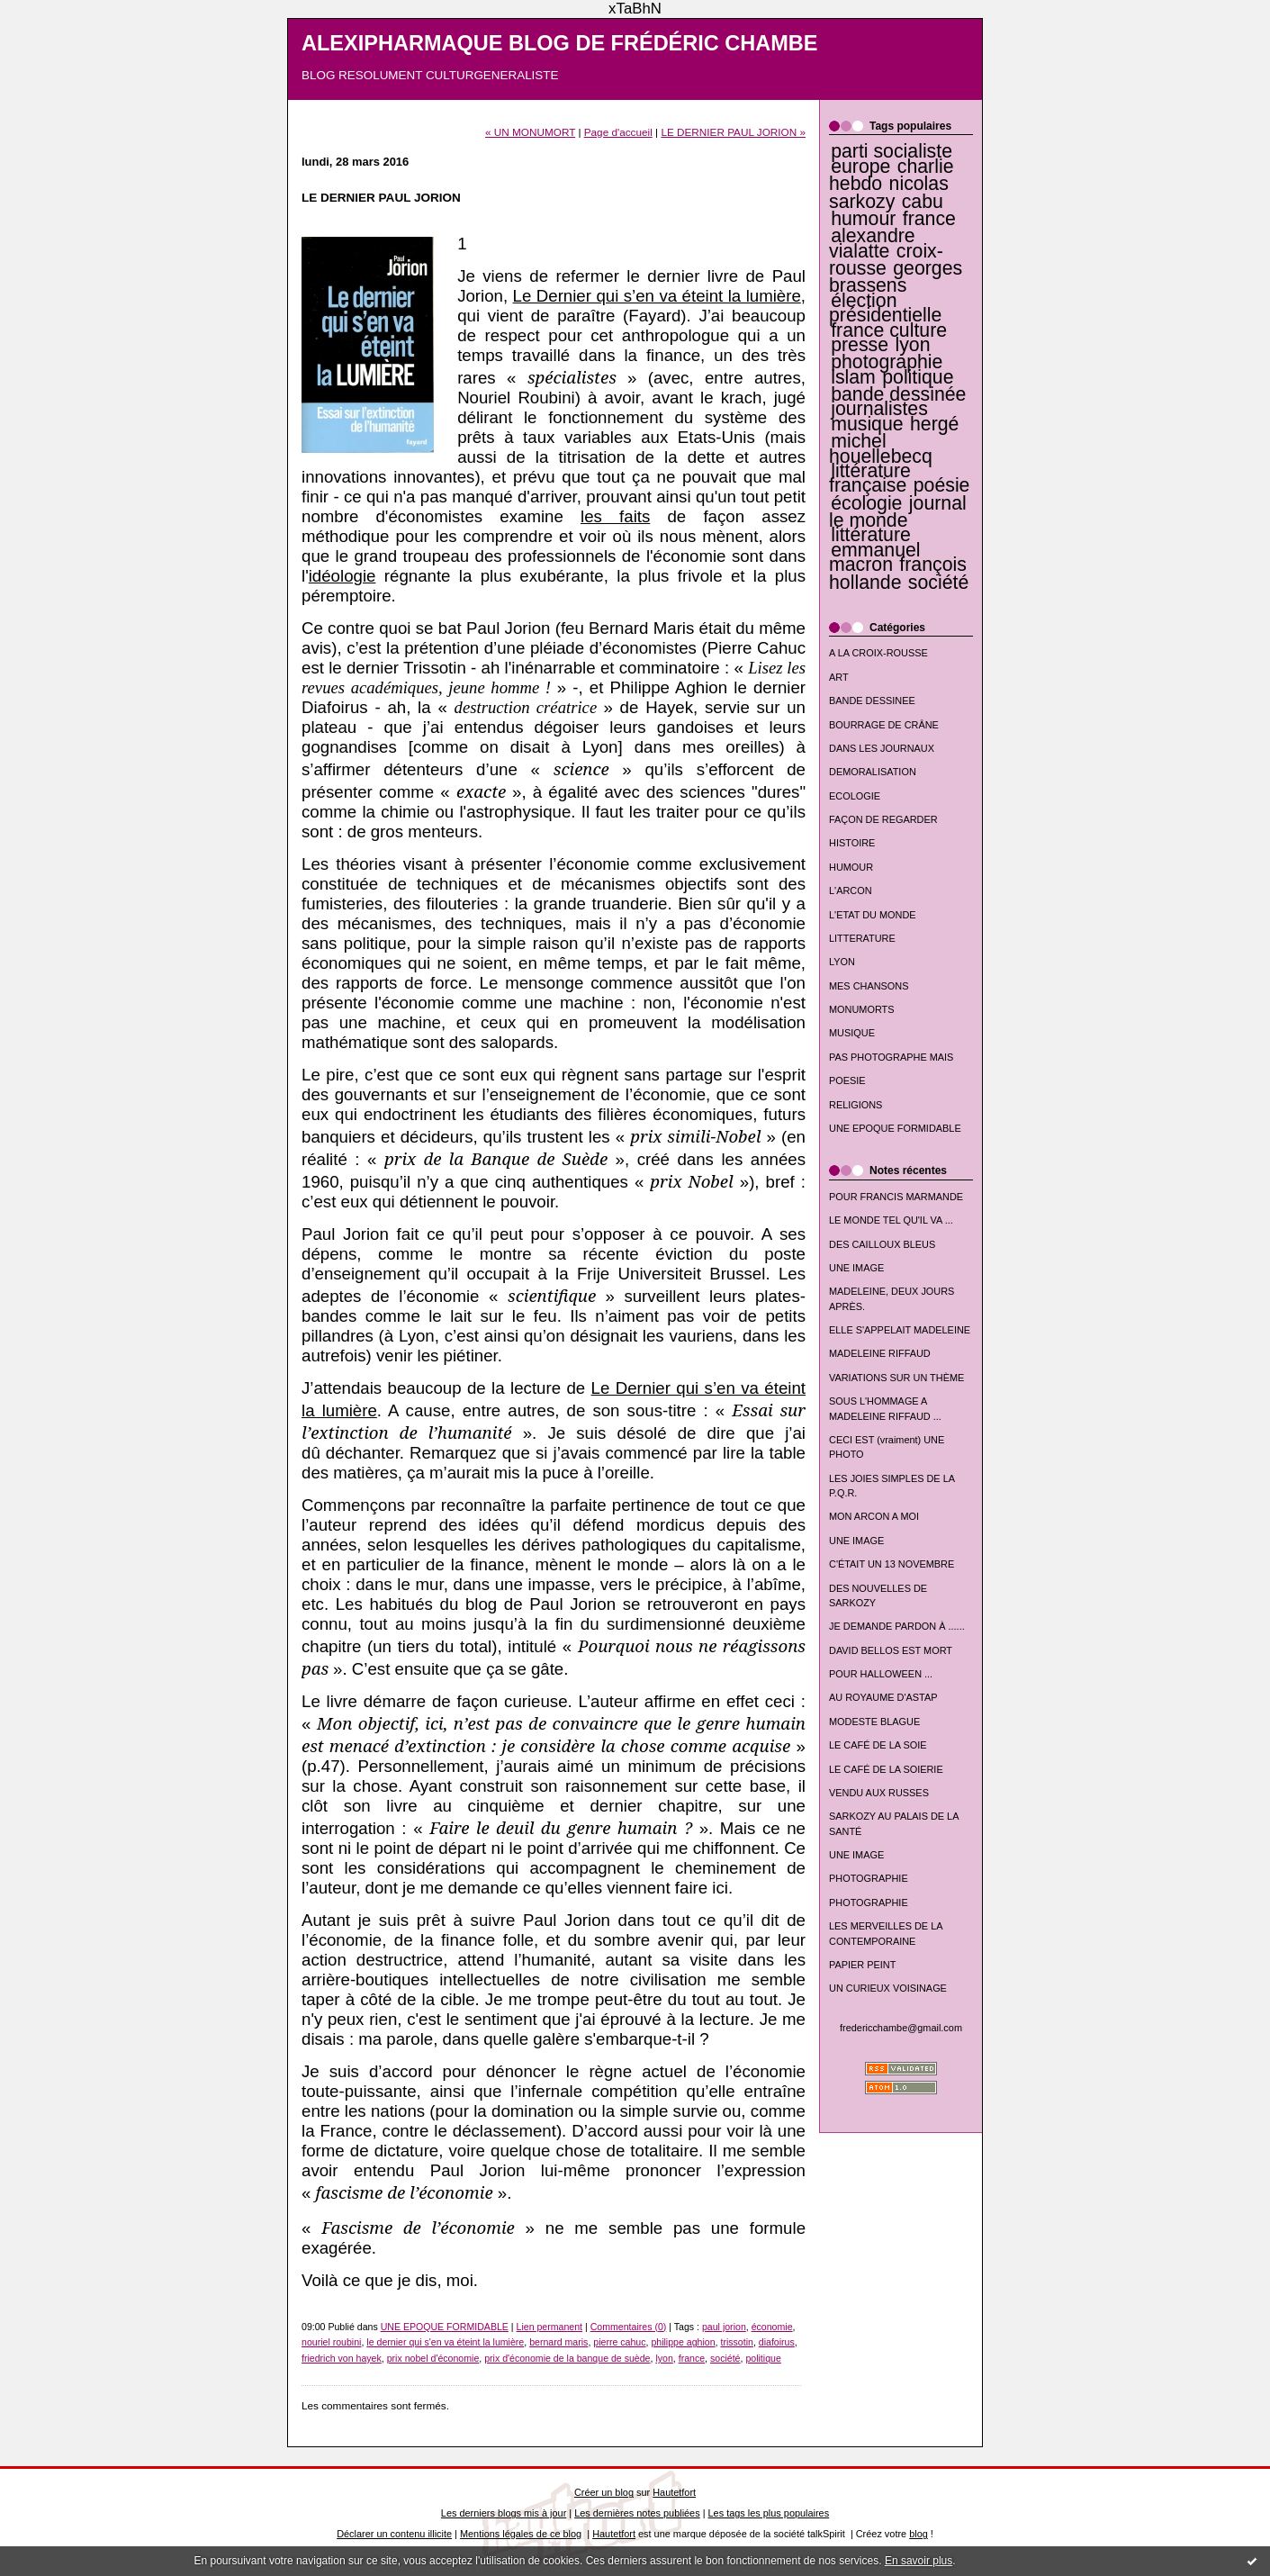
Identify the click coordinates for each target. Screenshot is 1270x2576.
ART (839, 677)
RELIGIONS (855, 1104)
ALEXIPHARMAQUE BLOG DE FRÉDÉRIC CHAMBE (560, 43)
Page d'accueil (618, 132)
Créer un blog (604, 2492)
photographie (886, 362)
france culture (889, 330)
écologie (866, 503)
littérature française (870, 478)
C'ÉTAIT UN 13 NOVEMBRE (891, 1564)
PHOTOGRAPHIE (868, 1878)
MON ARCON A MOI (874, 1516)
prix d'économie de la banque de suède (567, 2358)
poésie (942, 485)
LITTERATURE (862, 938)
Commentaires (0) (628, 2326)
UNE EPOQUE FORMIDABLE (895, 1128)
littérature (871, 535)
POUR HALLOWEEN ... (880, 1673)
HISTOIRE (852, 842)
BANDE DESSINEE (872, 700)
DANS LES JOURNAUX (881, 748)
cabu (922, 201)
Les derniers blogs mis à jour (503, 2513)
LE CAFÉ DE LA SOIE (878, 1745)
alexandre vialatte (872, 243)
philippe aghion (683, 2341)
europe (860, 166)
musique (867, 424)
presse (859, 345)
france (929, 219)
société (938, 582)
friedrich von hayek (342, 2358)
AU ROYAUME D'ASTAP (883, 1697)
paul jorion (724, 2326)
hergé (934, 424)
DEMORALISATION (872, 771)
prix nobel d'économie (433, 2358)
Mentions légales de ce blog (520, 2533)
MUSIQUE (852, 1032)
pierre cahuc (619, 2341)
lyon (912, 345)
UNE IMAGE (856, 1267)
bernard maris (558, 2341)
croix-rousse (886, 259)
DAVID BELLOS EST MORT (890, 1650)
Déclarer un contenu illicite (394, 2533)
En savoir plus (918, 2560)
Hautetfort (674, 2492)
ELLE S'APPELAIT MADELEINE (899, 1329)
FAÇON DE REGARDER (883, 819)
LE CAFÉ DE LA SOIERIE (886, 1769)
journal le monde (898, 512)
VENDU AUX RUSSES (879, 1792)
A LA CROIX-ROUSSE (878, 652)
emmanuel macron (875, 557)
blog (918, 2533)
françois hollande (898, 573)
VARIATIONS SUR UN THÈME (896, 1377)
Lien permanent (550, 2326)
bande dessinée (898, 394)
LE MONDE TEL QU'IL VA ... (891, 1220)
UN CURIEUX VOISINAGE (888, 1988)
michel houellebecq (880, 448)
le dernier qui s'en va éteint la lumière (445, 2341)
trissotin (736, 2341)
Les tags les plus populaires (769, 2513)
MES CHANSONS (868, 986)
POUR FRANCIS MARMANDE (896, 1196)
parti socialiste (891, 151)
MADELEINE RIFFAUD (880, 1353)
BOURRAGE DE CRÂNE (884, 724)
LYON (842, 961)
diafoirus (777, 2341)
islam (853, 377)
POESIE (847, 1080)
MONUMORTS (862, 1009)
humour (863, 219)
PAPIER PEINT (862, 1964)
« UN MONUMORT (530, 132)
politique (917, 377)
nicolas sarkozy (889, 192)
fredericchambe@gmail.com (901, 2027)
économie (772, 2326)
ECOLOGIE (854, 796)
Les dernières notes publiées (636, 2513)
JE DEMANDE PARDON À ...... (897, 1626)
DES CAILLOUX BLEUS (882, 1244)
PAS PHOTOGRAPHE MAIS (891, 1057)
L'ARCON (850, 890)
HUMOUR (851, 867)
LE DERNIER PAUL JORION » (733, 132)
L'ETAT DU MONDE (872, 914)
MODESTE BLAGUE (874, 1721)
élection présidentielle (885, 308)
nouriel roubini (331, 2341)
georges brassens (895, 277)
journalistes (879, 409)
